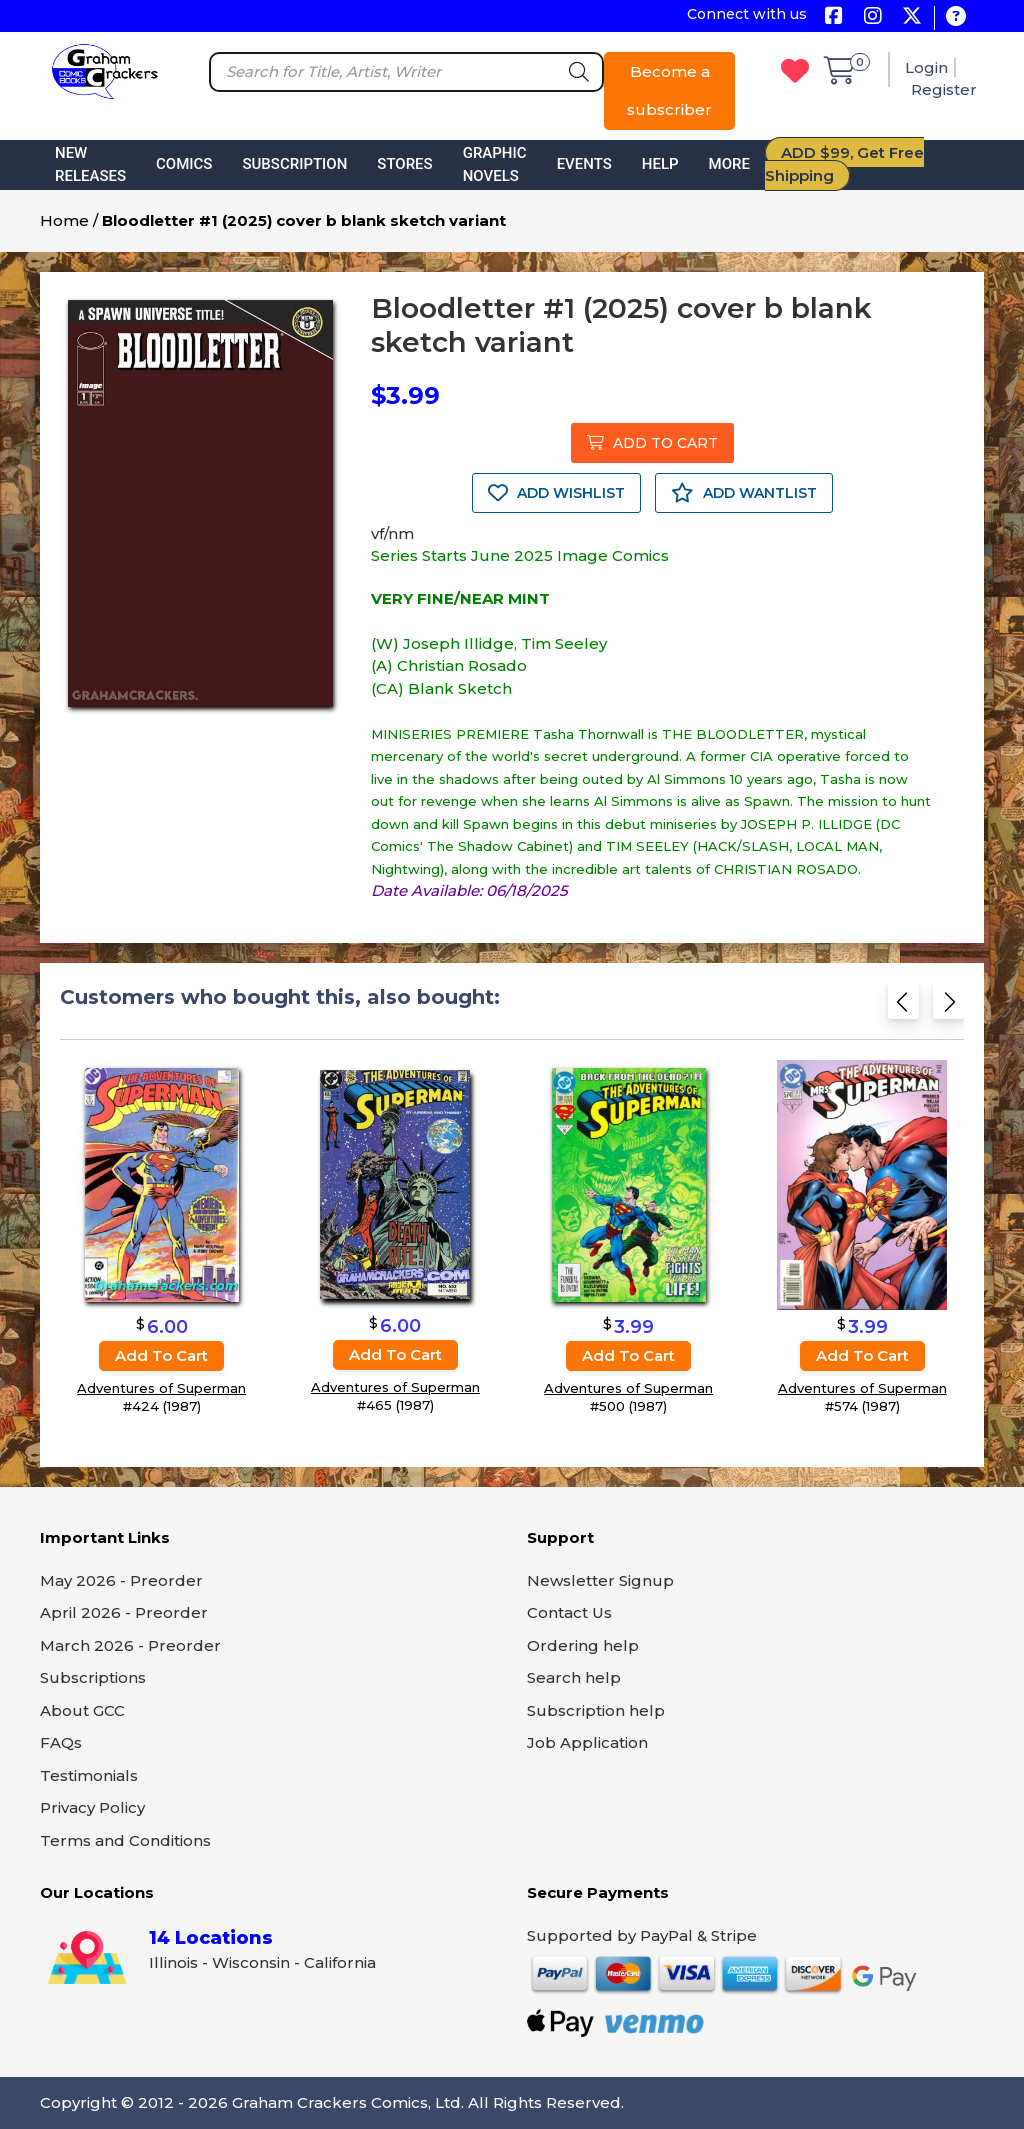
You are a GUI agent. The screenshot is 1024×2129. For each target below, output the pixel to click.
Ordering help (583, 1645)
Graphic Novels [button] (495, 164)
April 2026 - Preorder (124, 1612)
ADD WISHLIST (556, 493)
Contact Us (569, 1612)
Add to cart (161, 1355)
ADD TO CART (652, 443)
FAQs (61, 1742)
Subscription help (596, 1710)
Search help (574, 1677)
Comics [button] (184, 164)
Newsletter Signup (600, 1580)
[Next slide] (948, 1005)
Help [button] (660, 164)
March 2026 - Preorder (130, 1645)
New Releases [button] (90, 164)
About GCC (82, 1710)
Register (944, 89)
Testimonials (89, 1775)
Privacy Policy (92, 1807)
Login (926, 67)
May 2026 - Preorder (121, 1580)
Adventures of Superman (161, 1388)
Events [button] (584, 164)
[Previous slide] (903, 1005)
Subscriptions (93, 1677)
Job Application (587, 1742)
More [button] (729, 164)
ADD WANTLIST (744, 493)
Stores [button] (404, 164)
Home (64, 220)
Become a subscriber (669, 90)
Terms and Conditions (125, 1840)
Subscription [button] (294, 164)
